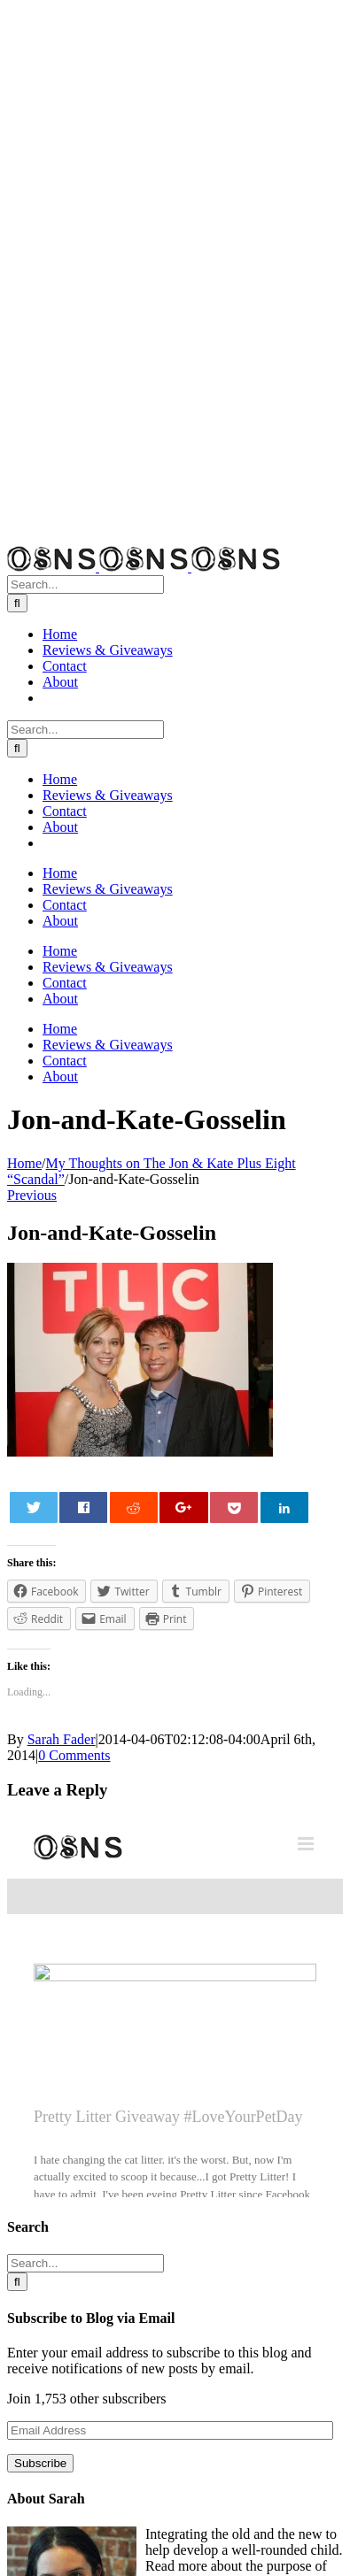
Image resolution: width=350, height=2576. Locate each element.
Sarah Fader (61, 1739)
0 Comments (74, 1755)
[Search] (17, 603)
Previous (32, 1195)
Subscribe (40, 2463)
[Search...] (85, 584)
